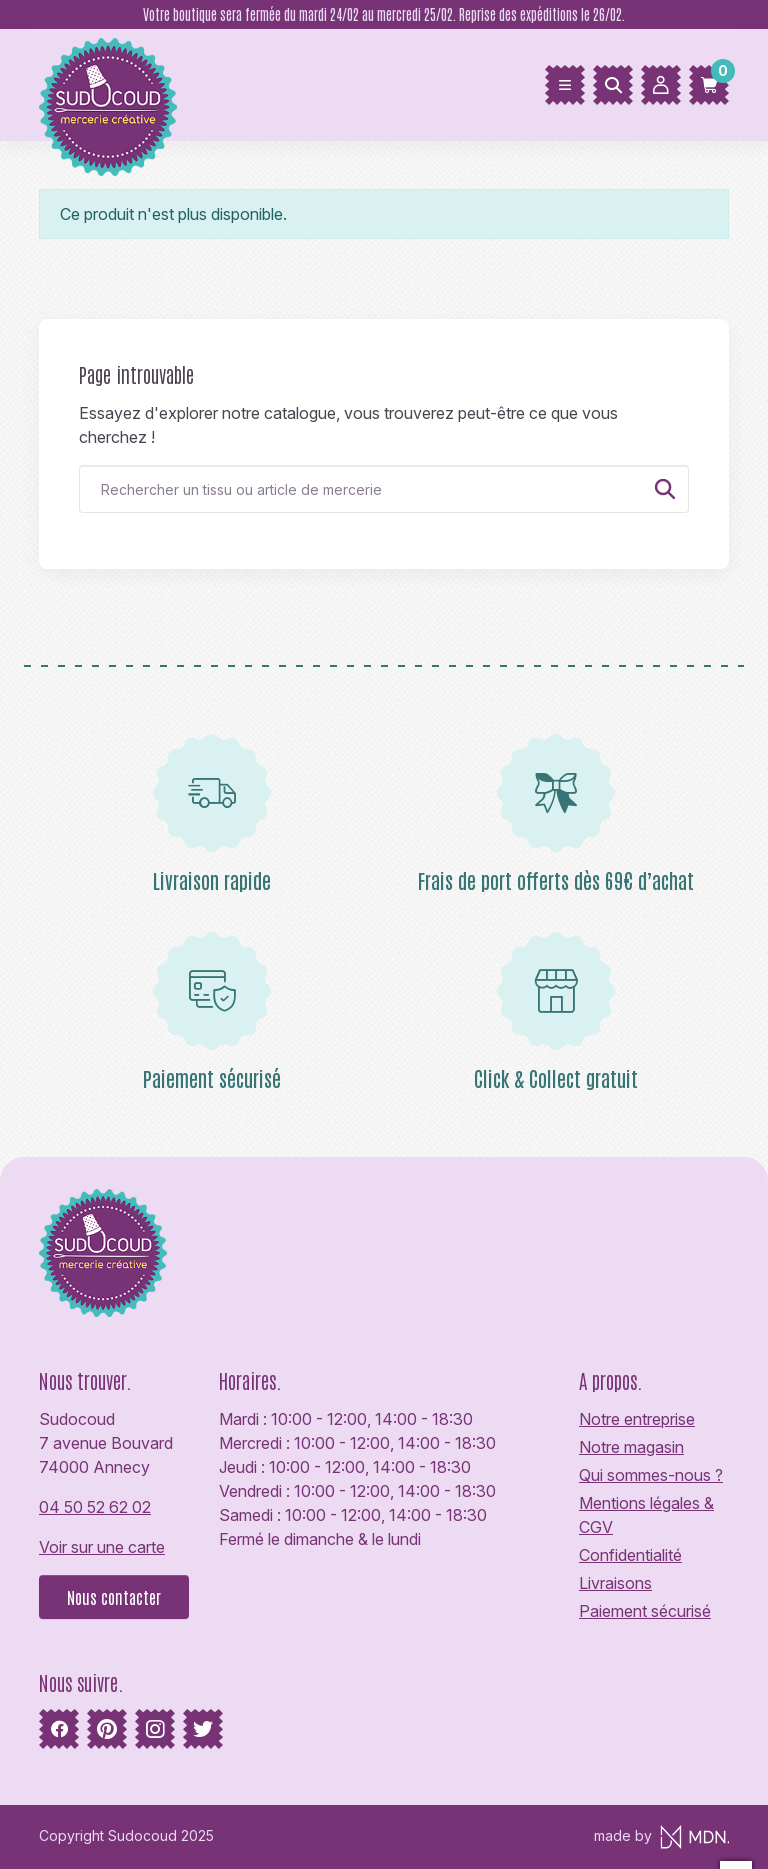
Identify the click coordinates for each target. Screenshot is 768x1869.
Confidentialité (630, 1555)
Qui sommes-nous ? (651, 1475)
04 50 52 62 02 (95, 1507)
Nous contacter (114, 1597)
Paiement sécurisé (645, 1611)
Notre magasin (631, 1447)
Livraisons (615, 1583)
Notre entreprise (637, 1419)
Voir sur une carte (102, 1547)
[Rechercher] (613, 85)
